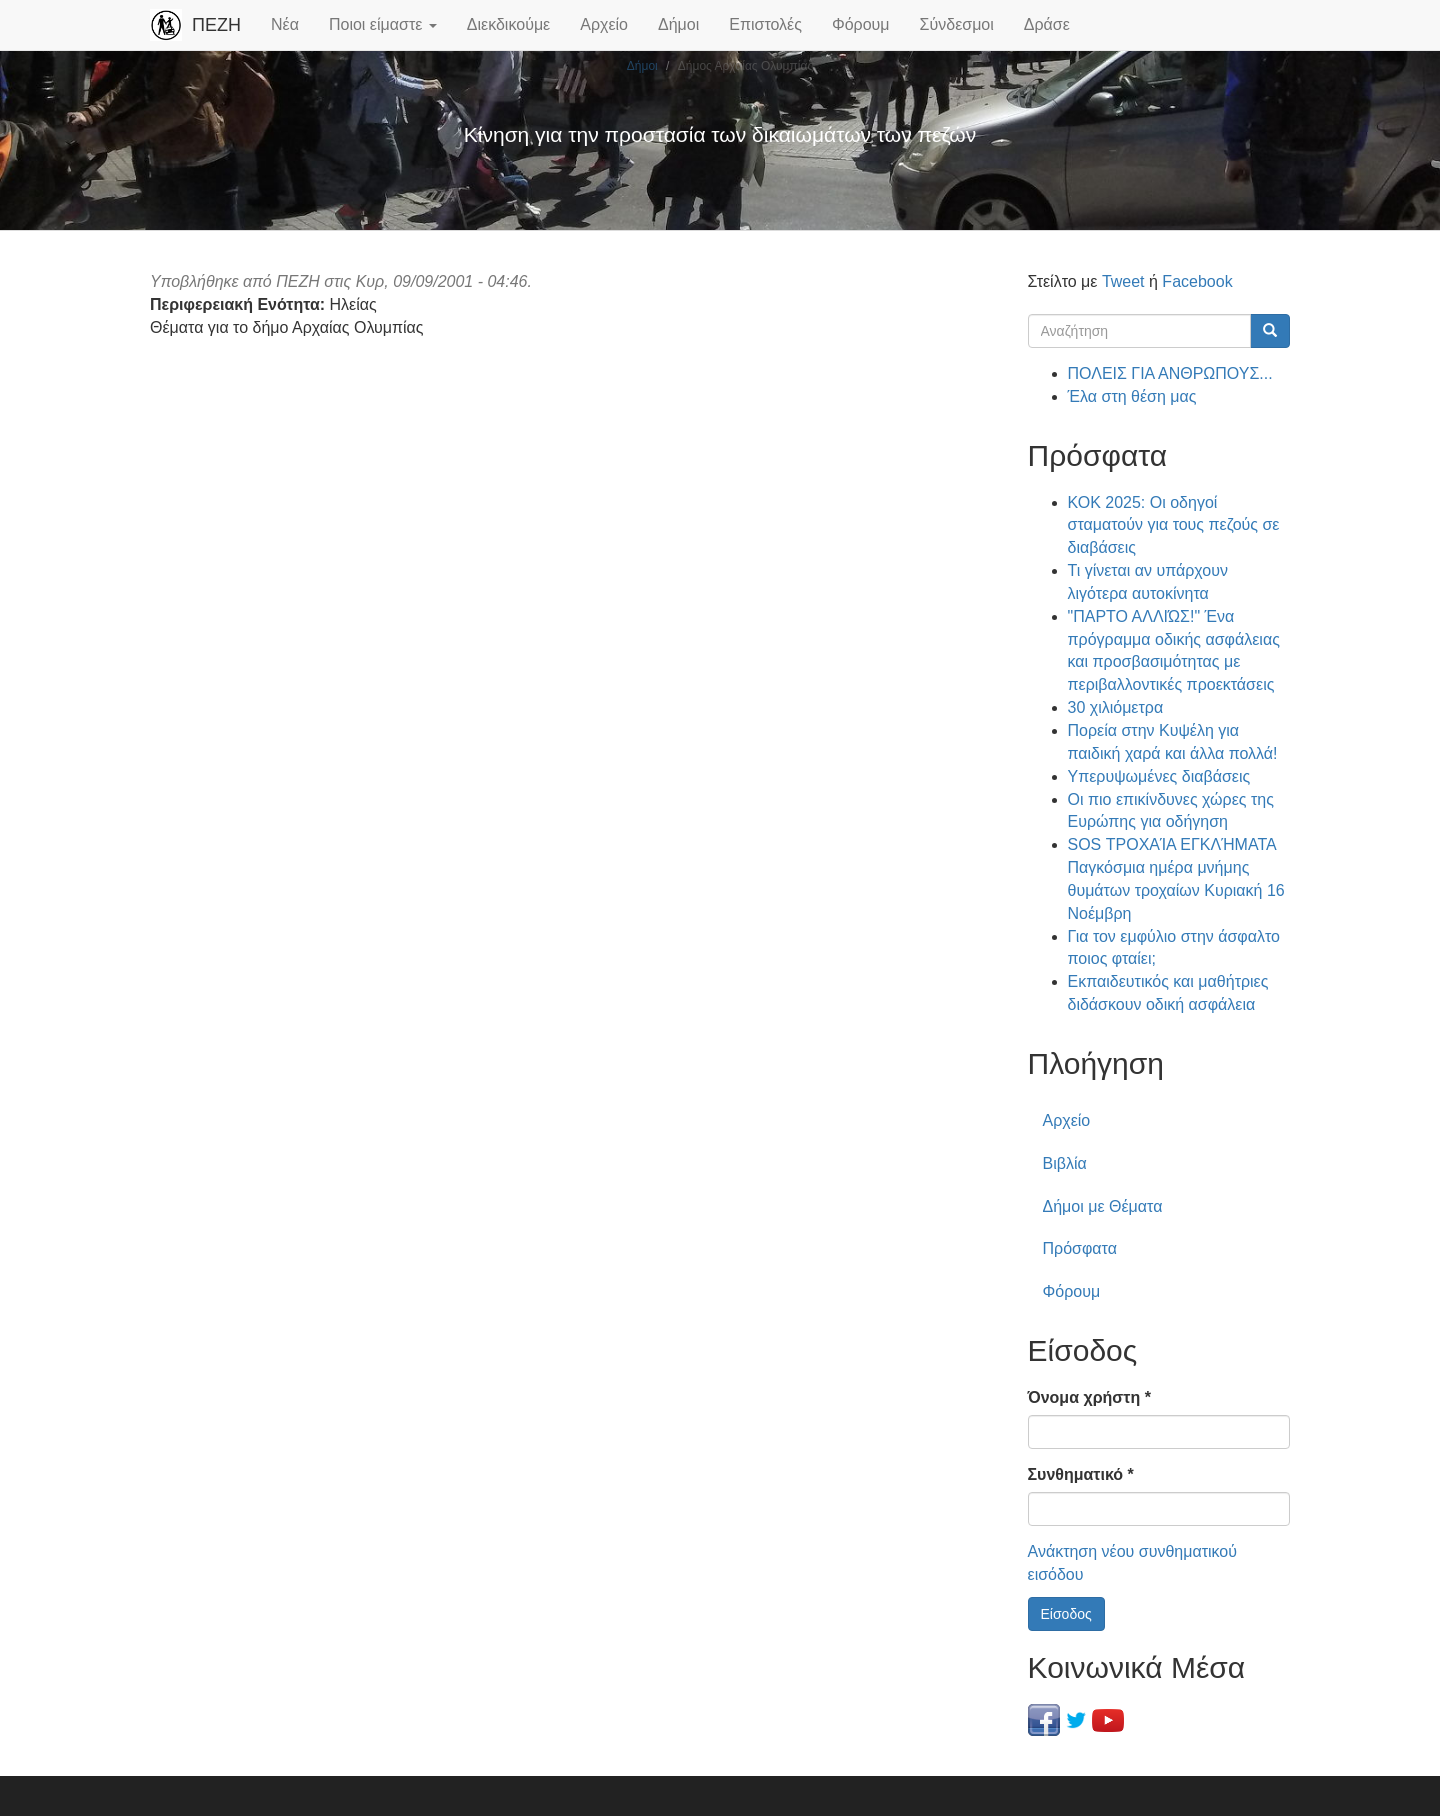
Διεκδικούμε (508, 24)
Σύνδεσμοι (957, 24)
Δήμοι (678, 24)
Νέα (285, 24)
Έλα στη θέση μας (1132, 396)
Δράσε (1047, 24)
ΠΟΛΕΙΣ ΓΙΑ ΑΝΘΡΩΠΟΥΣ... (1170, 373)
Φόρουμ (861, 24)
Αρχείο (604, 24)
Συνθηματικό (1081, 1474)
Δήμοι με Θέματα (1103, 1206)
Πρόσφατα (1080, 1248)
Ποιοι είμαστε (383, 24)
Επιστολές (765, 24)
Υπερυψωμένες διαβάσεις (1159, 776)
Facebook (1197, 281)
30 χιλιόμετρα (1116, 707)
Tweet (1123, 281)
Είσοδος (1066, 1614)
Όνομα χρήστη (1089, 1397)
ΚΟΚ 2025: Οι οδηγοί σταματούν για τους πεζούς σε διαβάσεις (1174, 525)
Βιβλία (1065, 1163)
